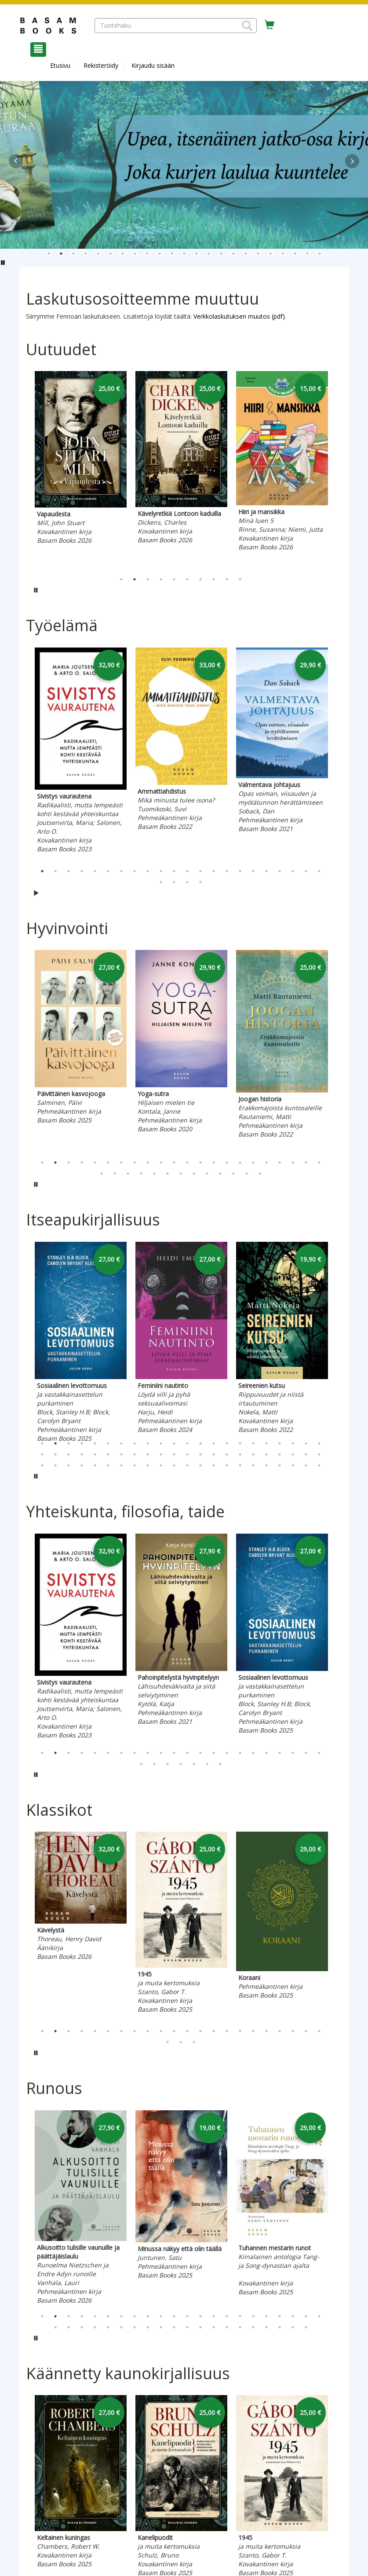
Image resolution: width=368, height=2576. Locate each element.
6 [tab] (187, 579)
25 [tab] (187, 882)
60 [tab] (240, 1465)
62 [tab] (266, 1465)
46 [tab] (55, 1465)
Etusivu (60, 65)
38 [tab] (240, 1454)
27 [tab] (154, 1173)
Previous (23, 469)
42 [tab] (292, 1454)
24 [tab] (174, 882)
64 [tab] (292, 1465)
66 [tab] (319, 1465)
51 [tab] (121, 1465)
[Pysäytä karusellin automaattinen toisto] (36, 589)
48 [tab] (81, 1465)
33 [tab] (233, 1173)
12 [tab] (187, 871)
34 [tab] (246, 1173)
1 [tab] (121, 579)
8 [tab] (213, 579)
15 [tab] (226, 871)
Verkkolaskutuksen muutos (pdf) (239, 316)
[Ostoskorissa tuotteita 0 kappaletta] (269, 25)
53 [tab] (147, 1465)
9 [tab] (226, 579)
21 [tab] (306, 871)
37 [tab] (226, 1454)
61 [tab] (253, 1465)
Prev (16, 161)
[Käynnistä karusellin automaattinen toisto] (36, 892)
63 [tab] (279, 1465)
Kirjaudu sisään (153, 65)
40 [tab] (266, 1454)
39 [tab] (253, 1454)
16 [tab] (240, 871)
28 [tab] (167, 1173)
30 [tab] (193, 1173)
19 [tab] (279, 871)
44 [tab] (319, 1454)
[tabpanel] (80, 470)
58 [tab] (213, 1465)
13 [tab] (200, 871)
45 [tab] (42, 1465)
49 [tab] (95, 1465)
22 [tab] (319, 871)
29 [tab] (180, 1173)
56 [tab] (187, 1465)
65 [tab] (306, 1465)
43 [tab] (306, 1454)
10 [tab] (240, 579)
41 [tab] (279, 1454)
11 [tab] (174, 871)
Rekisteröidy (101, 65)
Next (352, 161)
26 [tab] (200, 882)
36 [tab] (213, 1454)
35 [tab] (259, 1173)
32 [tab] (220, 1173)
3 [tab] (147, 579)
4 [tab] (161, 579)
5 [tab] (174, 579)
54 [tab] (161, 1465)
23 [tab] (161, 882)
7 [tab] (200, 579)
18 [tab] (266, 871)
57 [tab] (200, 1465)
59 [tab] (226, 1465)
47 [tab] (68, 1465)
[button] (247, 25)
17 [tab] (253, 871)
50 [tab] (108, 1465)
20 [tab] (292, 871)
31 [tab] (207, 1173)
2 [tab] (134, 579)
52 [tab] (134, 1465)
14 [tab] (213, 871)
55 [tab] (174, 1465)
